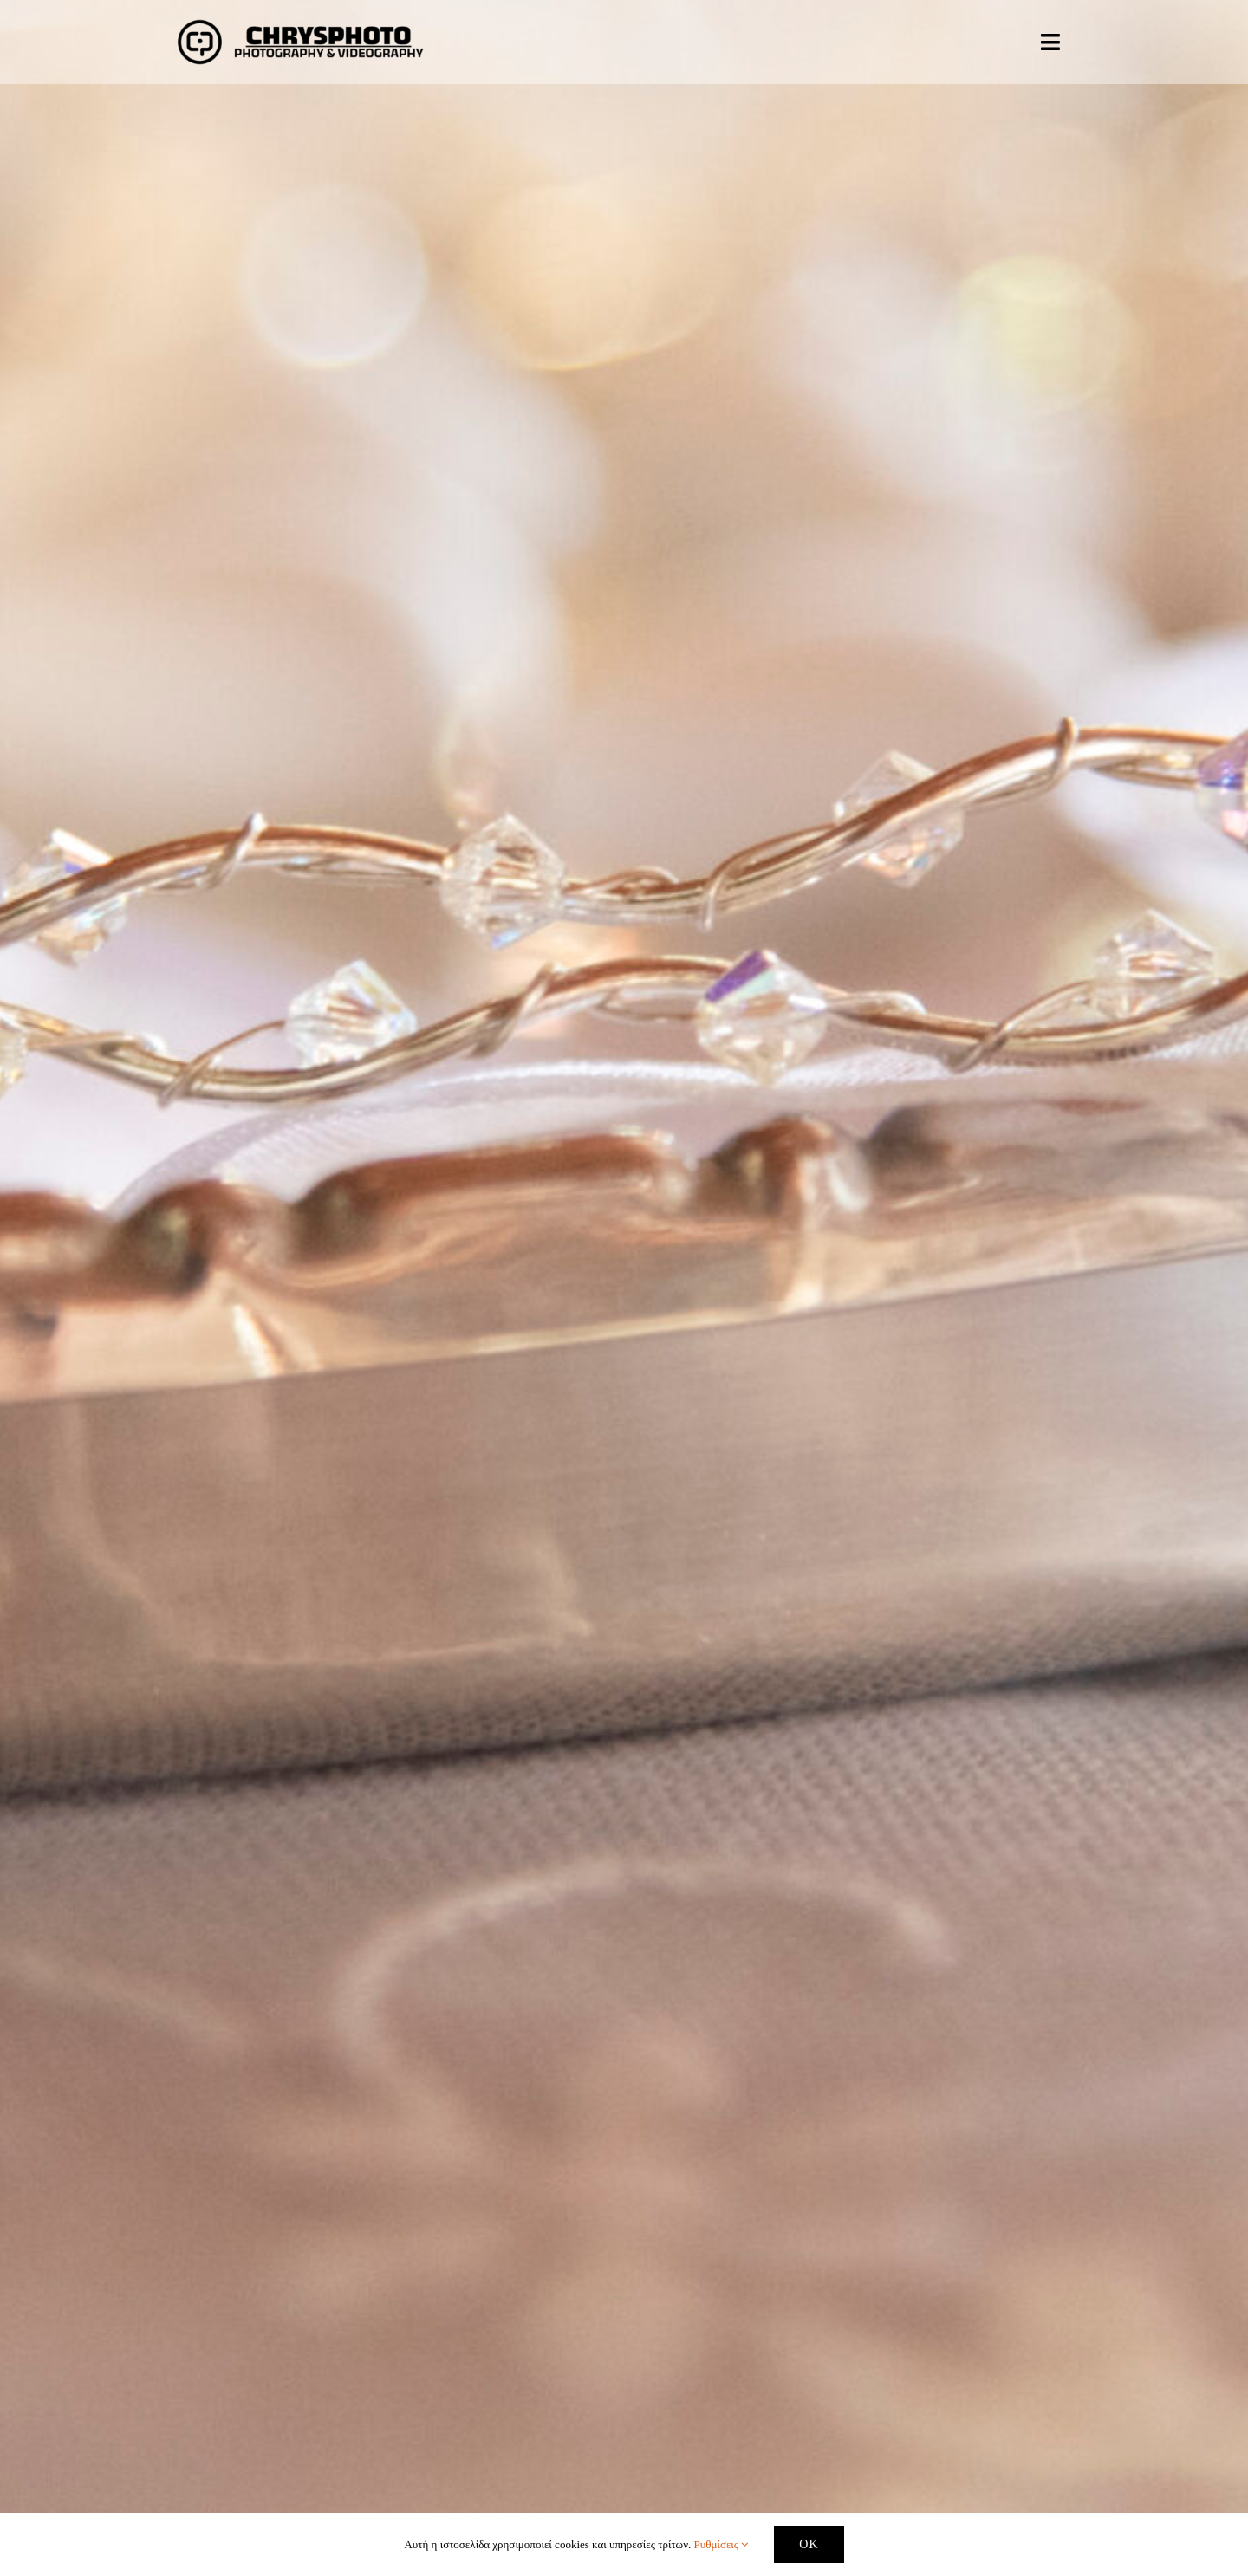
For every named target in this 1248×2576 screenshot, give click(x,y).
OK (808, 2544)
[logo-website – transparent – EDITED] (300, 20)
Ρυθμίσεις (721, 2544)
